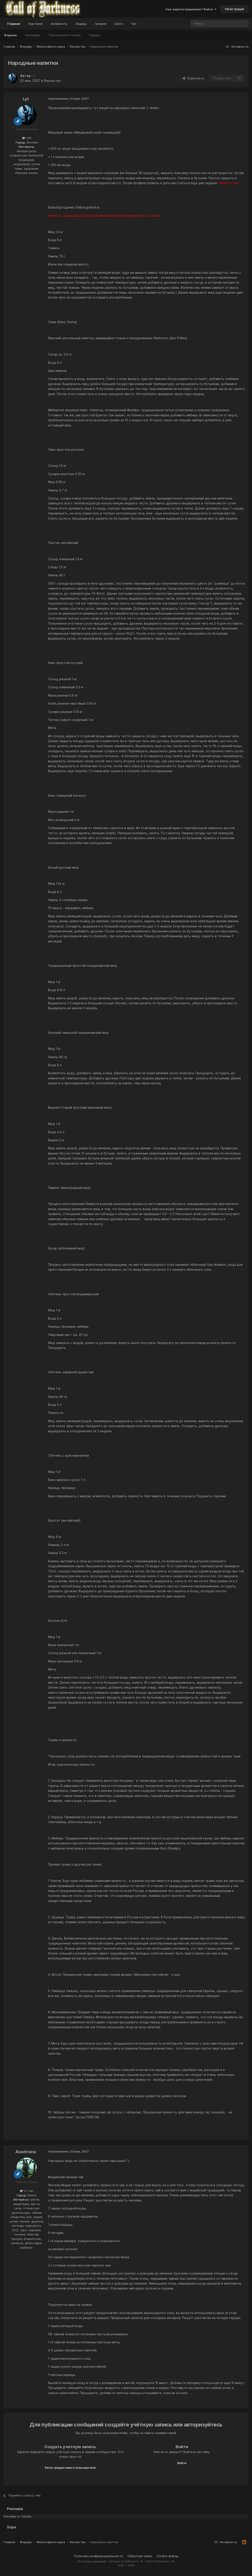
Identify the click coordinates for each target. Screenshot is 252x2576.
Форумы (10, 35)
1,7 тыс (27, 2191)
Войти (181, 2463)
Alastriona (25, 2151)
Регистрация (234, 9)
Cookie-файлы (167, 2556)
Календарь (33, 35)
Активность (59, 23)
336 (26, 138)
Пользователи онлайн (65, 35)
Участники (35, 23)
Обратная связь (139, 2556)
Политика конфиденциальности (98, 2556)
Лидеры (94, 35)
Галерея (101, 23)
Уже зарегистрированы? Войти (190, 9)
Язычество (52, 80)
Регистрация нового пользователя (70, 2467)
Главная (13, 25)
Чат (133, 23)
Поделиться (193, 78)
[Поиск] (204, 23)
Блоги (119, 23)
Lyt (26, 99)
